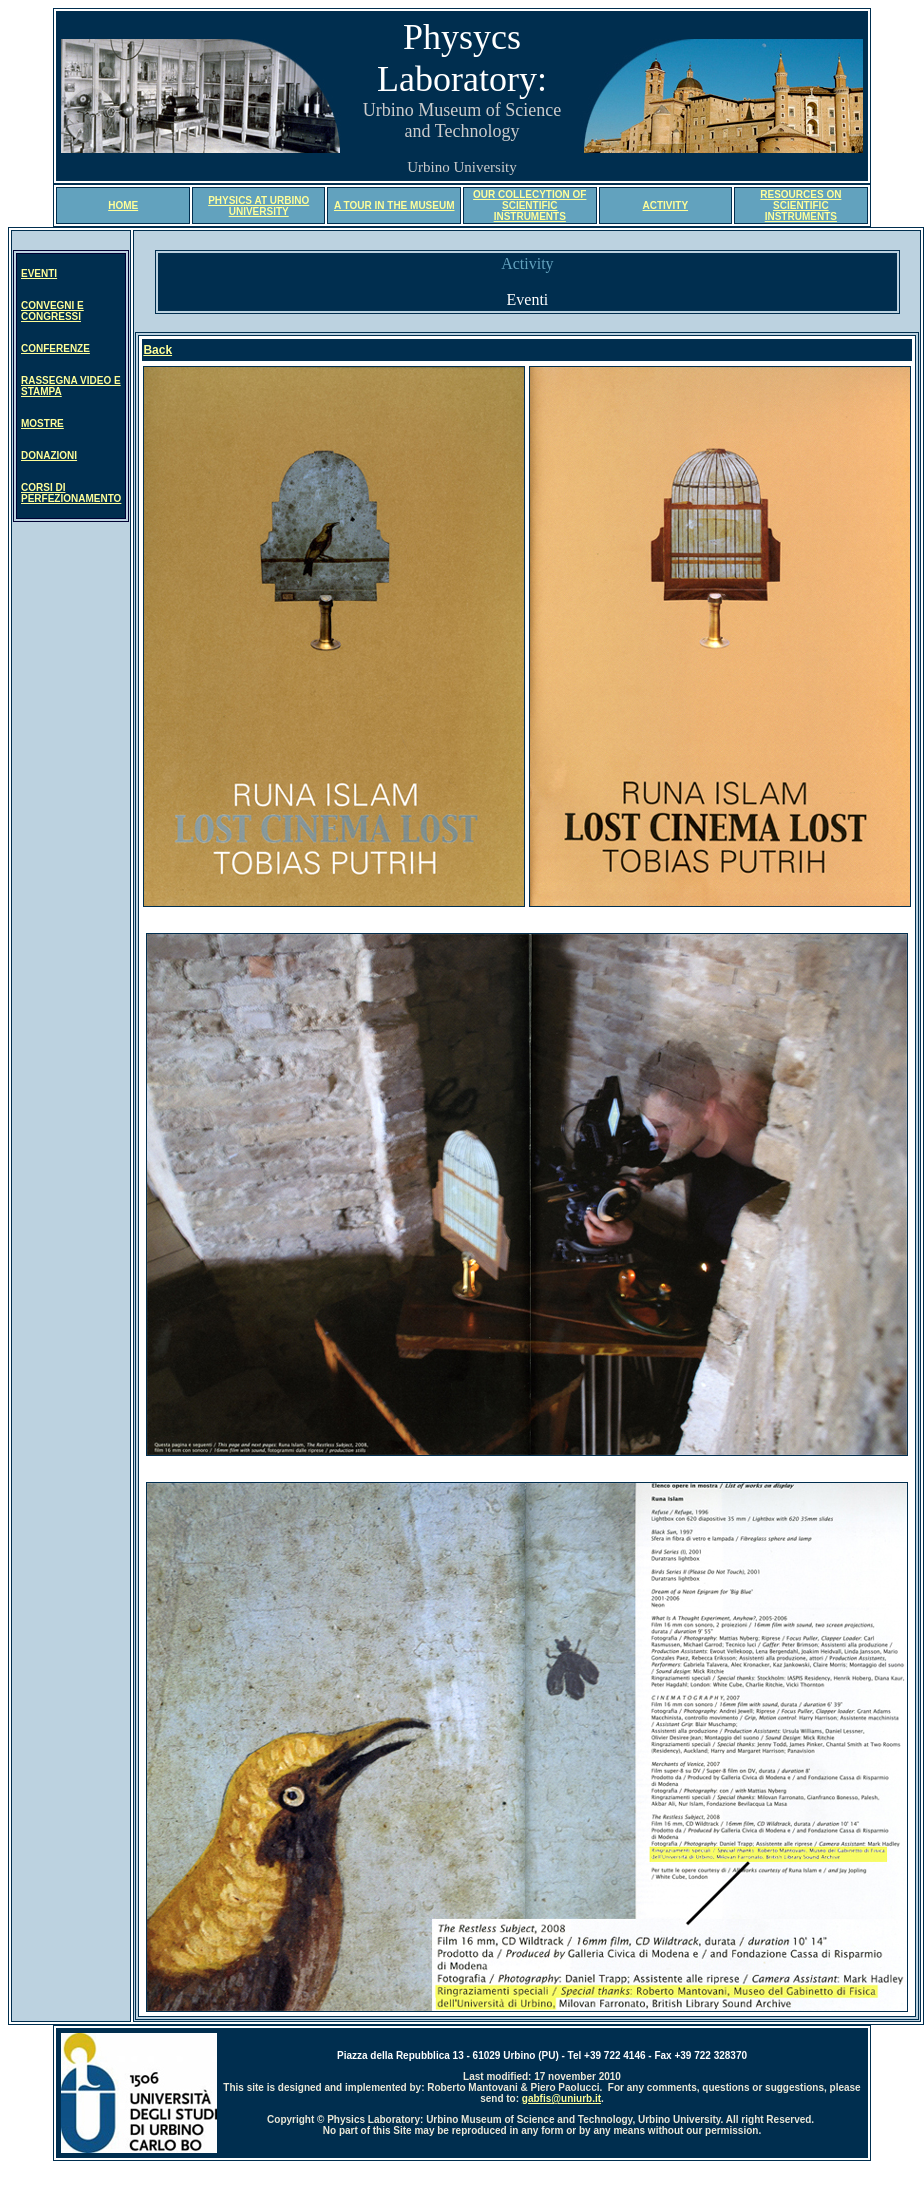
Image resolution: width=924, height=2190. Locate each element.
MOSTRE (42, 423)
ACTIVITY (666, 205)
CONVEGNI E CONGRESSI (52, 311)
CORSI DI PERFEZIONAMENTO (71, 493)
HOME (123, 205)
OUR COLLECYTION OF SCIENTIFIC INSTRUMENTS (529, 205)
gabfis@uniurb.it (561, 2098)
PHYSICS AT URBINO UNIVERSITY (258, 206)
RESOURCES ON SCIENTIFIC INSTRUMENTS (800, 205)
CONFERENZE (55, 348)
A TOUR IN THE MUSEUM (394, 205)
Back (157, 350)
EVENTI (39, 273)
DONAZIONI (49, 455)
